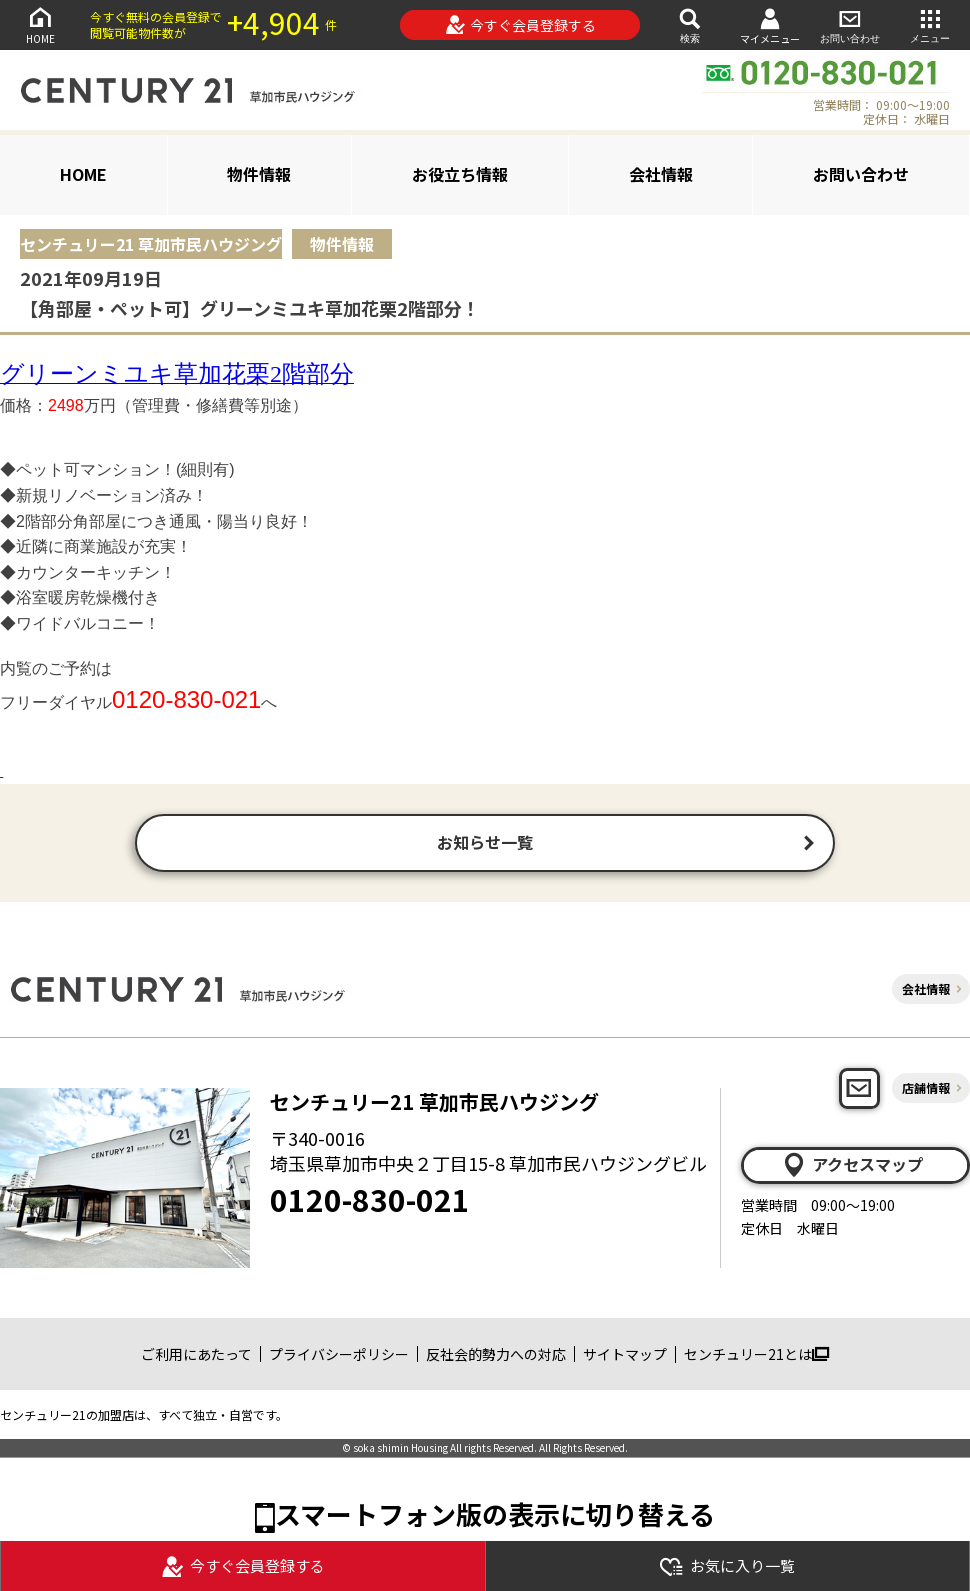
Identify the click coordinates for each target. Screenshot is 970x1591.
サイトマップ (625, 1356)
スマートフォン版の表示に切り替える (495, 1515)
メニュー (930, 24)
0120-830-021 (370, 1201)
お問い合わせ (850, 24)
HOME (40, 24)
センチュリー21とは (756, 1356)
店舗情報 (926, 1089)
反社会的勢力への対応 (496, 1356)
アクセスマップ (852, 1167)
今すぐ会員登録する (520, 25)
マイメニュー (770, 25)
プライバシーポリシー (339, 1356)
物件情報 (259, 174)
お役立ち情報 (460, 174)
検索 (690, 24)
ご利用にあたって (196, 1356)
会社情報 (661, 174)
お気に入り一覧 (727, 1566)
